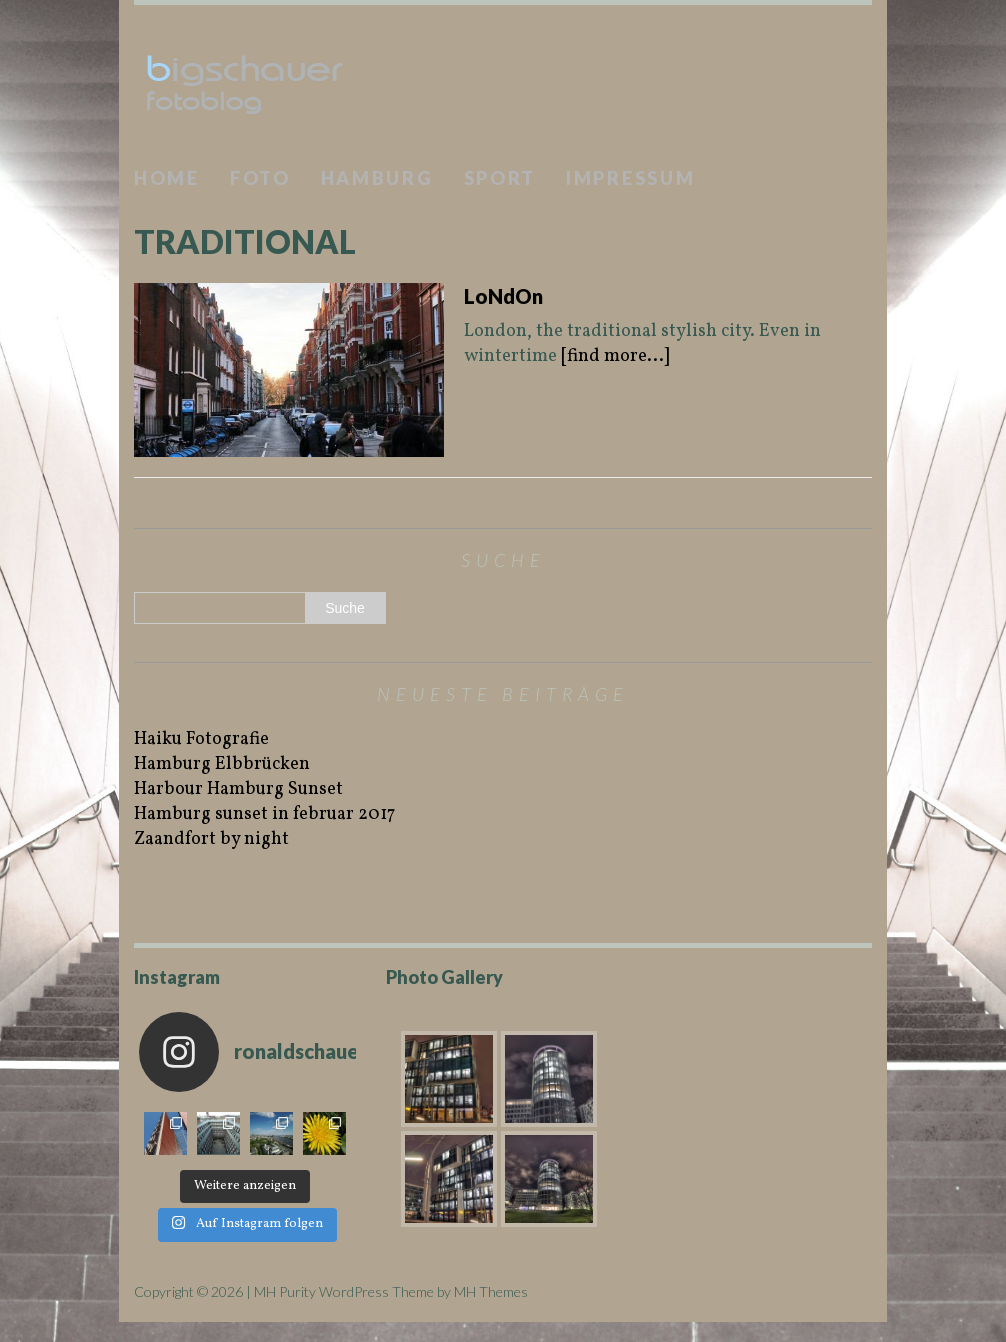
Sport (500, 178)
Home (167, 178)
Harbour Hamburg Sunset (238, 789)
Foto (260, 178)
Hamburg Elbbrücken (222, 764)
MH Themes (491, 1291)
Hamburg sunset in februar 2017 (264, 814)
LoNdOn (503, 296)
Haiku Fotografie (201, 739)
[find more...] (615, 356)
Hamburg (377, 178)
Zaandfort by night (211, 839)
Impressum (630, 178)
